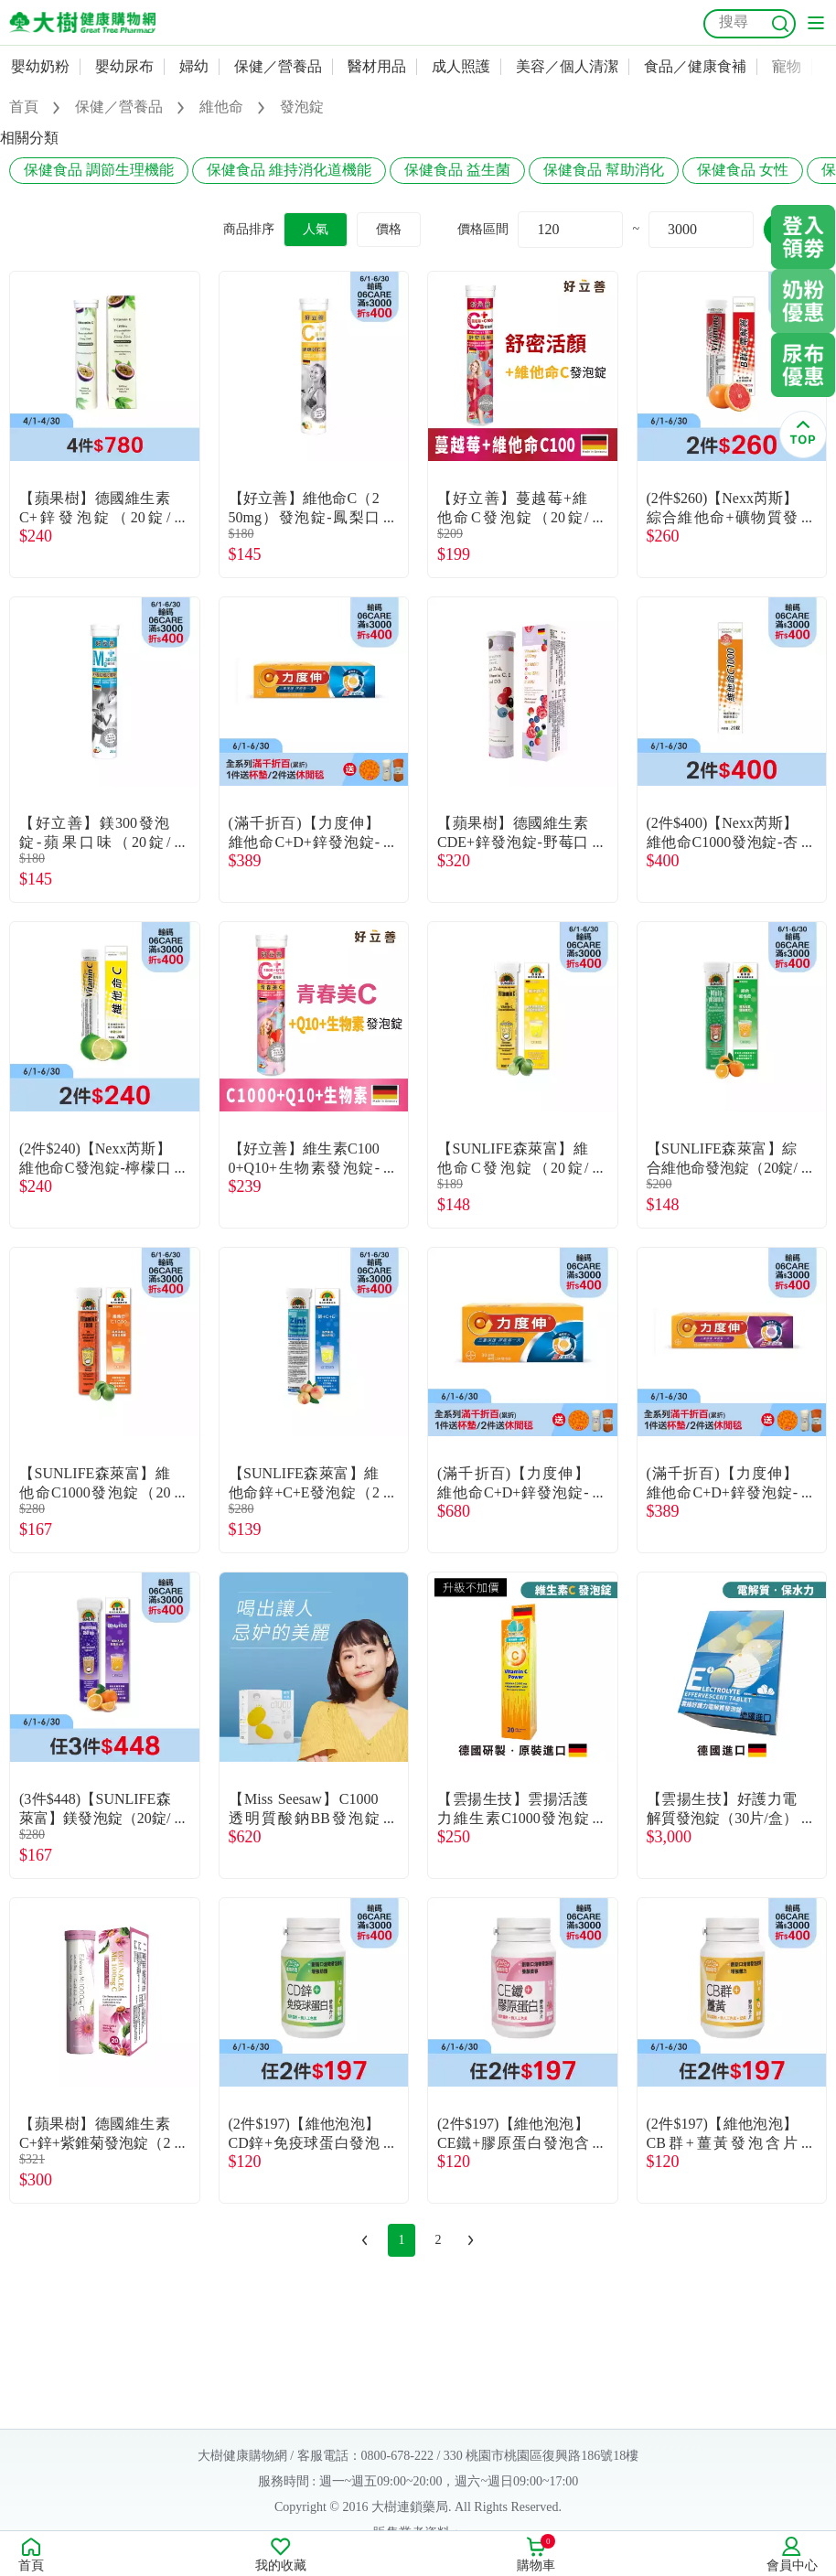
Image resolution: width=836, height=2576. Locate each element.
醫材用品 (377, 66)
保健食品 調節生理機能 (99, 169)
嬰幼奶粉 (40, 66)
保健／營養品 (278, 66)
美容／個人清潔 (567, 66)
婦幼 (194, 66)
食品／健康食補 (695, 66)
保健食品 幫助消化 (603, 169)
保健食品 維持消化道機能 (289, 169)
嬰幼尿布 (124, 66)
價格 (389, 229)
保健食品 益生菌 (457, 169)
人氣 (315, 229)
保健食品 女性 (742, 169)
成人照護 (461, 66)
